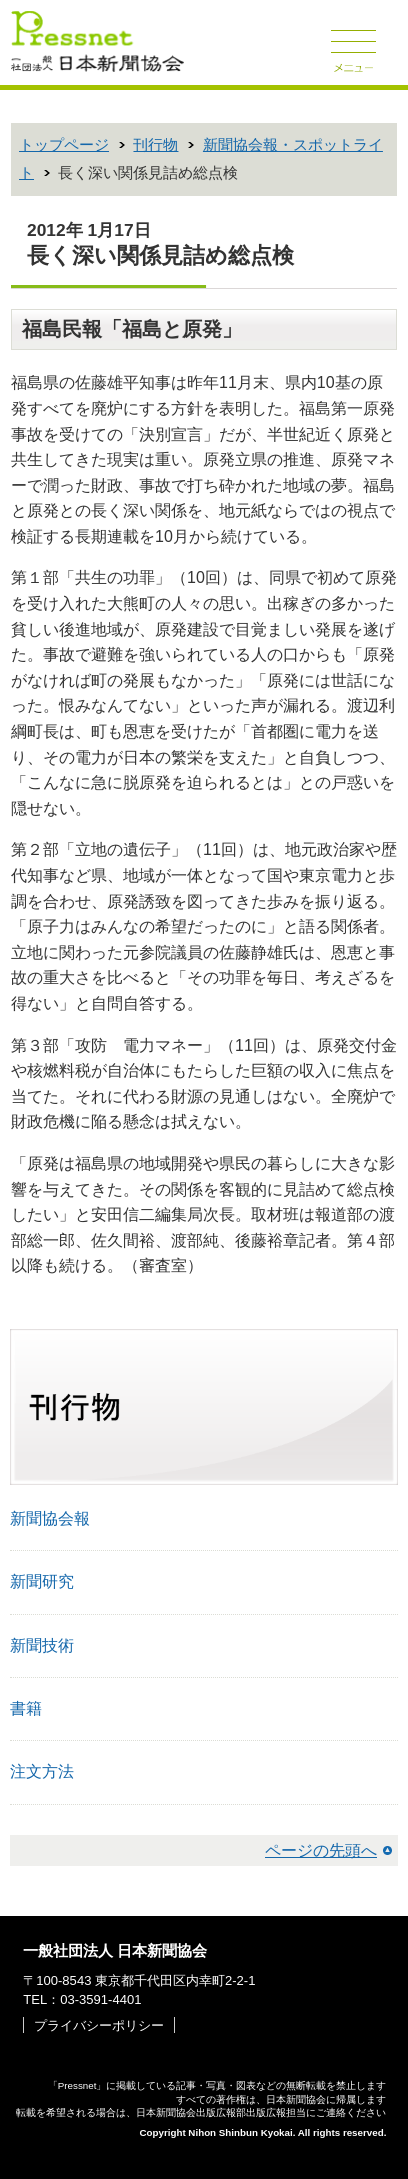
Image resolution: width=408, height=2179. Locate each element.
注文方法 (42, 1771)
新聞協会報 (50, 1518)
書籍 (26, 1708)
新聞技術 (42, 1645)
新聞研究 (42, 1581)
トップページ (64, 145)
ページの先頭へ (321, 1850)
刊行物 (155, 145)
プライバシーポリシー (99, 2025)
